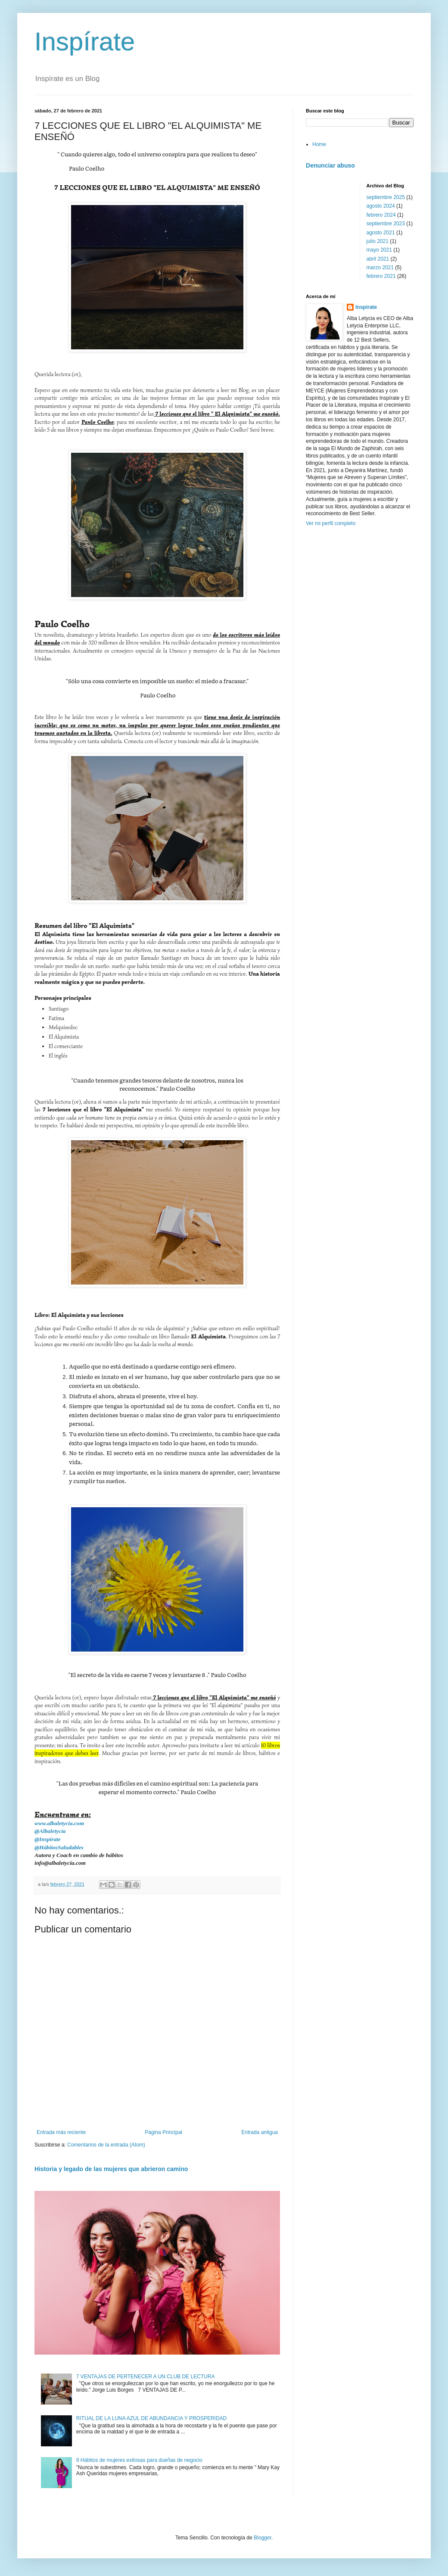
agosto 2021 (381, 233)
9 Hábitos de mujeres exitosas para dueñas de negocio (139, 2460)
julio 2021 (378, 241)
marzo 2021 (380, 267)
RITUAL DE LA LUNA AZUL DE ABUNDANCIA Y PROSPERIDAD (151, 2418)
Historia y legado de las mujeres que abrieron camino (111, 2168)
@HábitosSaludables (59, 1847)
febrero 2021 (381, 276)
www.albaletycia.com (59, 1823)
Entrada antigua (259, 2132)
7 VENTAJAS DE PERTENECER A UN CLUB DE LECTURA (146, 2377)
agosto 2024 (381, 206)
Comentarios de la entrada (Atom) (106, 2145)
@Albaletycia (50, 1831)
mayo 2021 (379, 250)
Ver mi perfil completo (330, 523)
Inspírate (84, 41)
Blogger (262, 2538)
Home (319, 144)
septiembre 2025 (386, 197)
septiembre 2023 (386, 224)
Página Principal (163, 2132)
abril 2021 (378, 259)
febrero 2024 (381, 215)
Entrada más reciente (61, 2132)
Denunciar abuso (330, 165)
